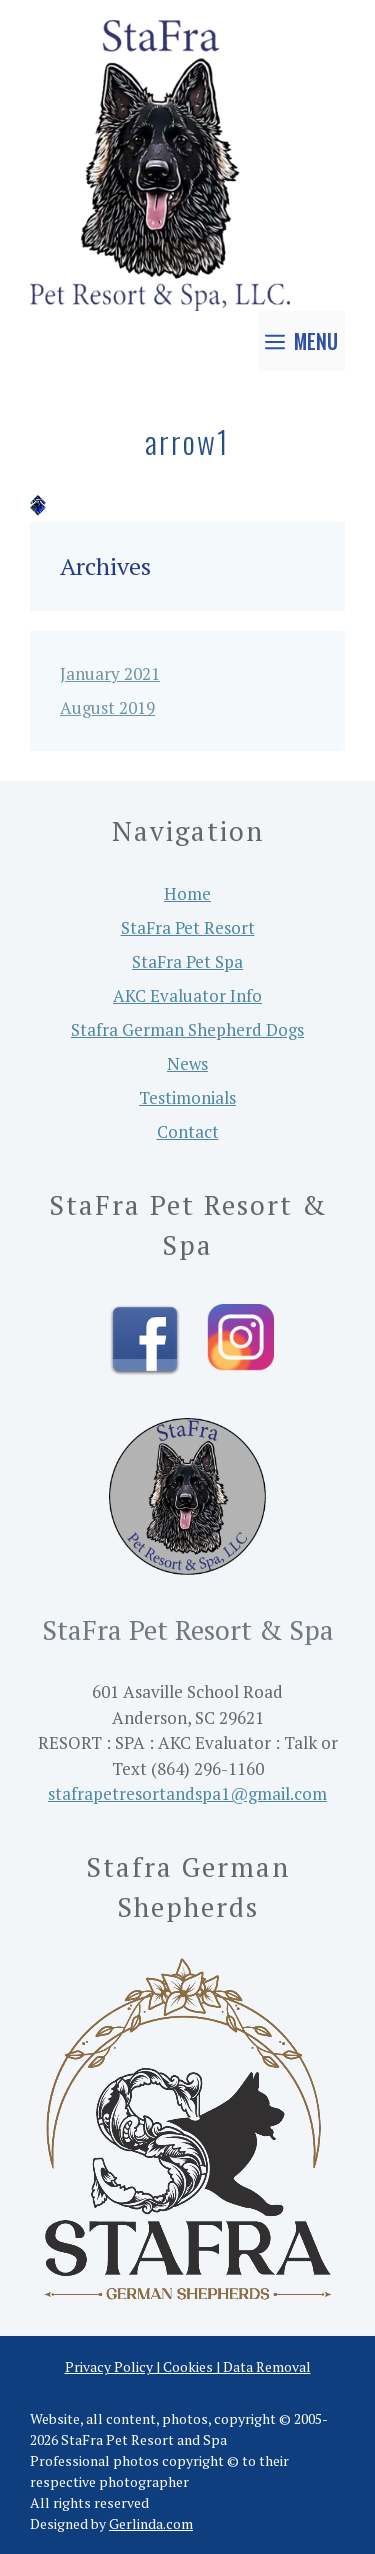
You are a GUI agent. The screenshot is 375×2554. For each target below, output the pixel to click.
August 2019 (107, 707)
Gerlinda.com (151, 2523)
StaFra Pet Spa (187, 961)
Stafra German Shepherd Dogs (187, 1029)
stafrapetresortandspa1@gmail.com (187, 1793)
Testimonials (187, 1097)
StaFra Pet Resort (188, 927)
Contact (188, 1131)
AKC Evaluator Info (187, 995)
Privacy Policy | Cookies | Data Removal (188, 2366)
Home (187, 893)
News (187, 1063)
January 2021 (110, 673)
